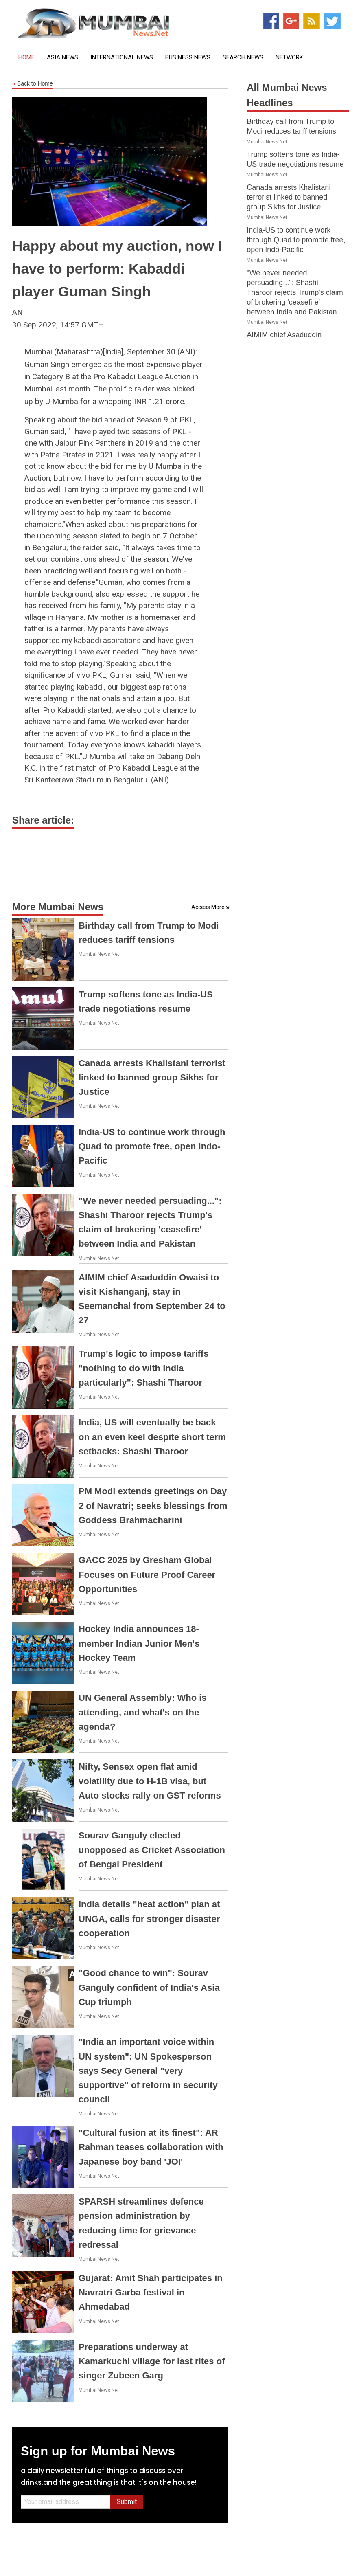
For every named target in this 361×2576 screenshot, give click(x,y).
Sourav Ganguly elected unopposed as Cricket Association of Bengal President (152, 1849)
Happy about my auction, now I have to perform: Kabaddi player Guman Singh (117, 268)
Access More (208, 907)
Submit (127, 2502)
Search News (243, 58)
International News (121, 58)
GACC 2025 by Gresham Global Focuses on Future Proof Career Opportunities (147, 1574)
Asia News (62, 58)
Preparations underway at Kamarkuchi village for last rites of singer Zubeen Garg (152, 2361)
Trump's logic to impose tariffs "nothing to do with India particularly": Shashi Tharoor (143, 1367)
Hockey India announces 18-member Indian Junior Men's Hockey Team (139, 1643)
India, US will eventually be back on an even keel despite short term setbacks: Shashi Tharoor (152, 1436)
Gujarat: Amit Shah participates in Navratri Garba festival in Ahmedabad (151, 2292)
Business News (187, 58)
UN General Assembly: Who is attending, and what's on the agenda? (143, 1712)
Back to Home (32, 84)
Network (289, 58)
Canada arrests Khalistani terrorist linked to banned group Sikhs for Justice (152, 1077)
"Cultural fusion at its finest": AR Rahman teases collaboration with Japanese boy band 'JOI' (151, 2147)
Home (26, 58)
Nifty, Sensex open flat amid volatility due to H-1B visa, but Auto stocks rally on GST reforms (150, 1780)
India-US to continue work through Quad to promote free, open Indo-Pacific (152, 1146)
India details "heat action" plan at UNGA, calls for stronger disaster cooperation (149, 1918)
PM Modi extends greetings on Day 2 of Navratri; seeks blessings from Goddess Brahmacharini (153, 1505)
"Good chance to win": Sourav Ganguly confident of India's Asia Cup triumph (149, 1987)
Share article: (43, 820)
